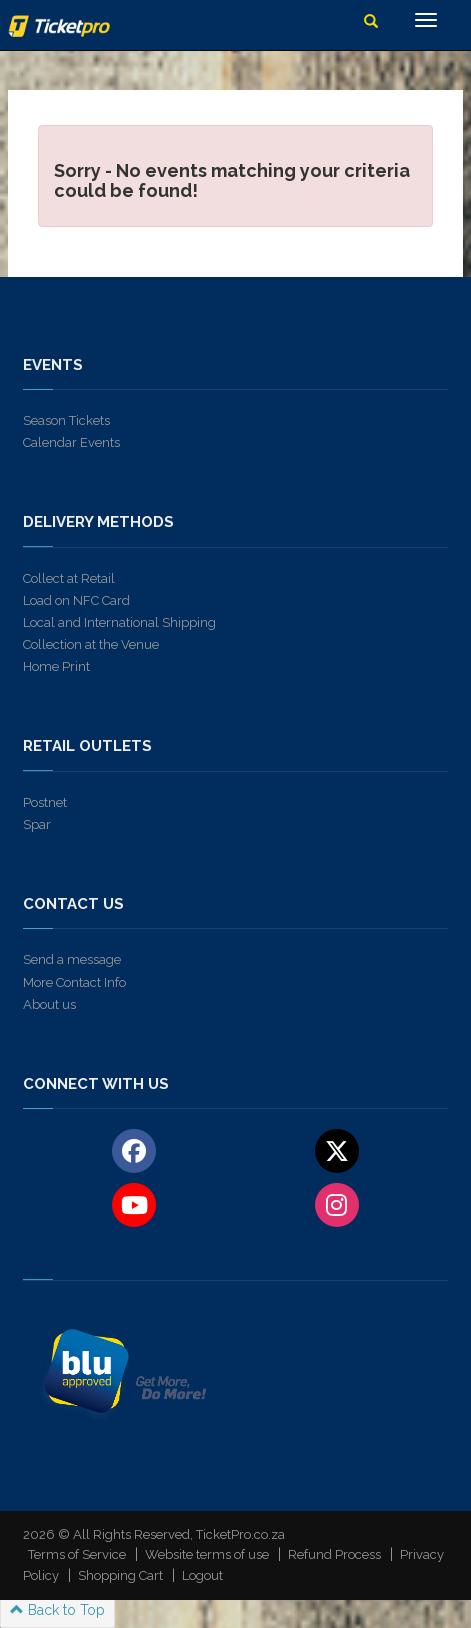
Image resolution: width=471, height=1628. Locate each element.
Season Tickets (66, 420)
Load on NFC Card (76, 600)
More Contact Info (74, 982)
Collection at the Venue (91, 644)
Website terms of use (207, 1554)
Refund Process (334, 1554)
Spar (37, 824)
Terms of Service (77, 1554)
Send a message (72, 959)
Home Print (56, 666)
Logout (202, 1575)
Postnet (45, 802)
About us (49, 1004)
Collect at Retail (69, 578)
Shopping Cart (120, 1575)
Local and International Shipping (119, 622)
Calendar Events (71, 442)
